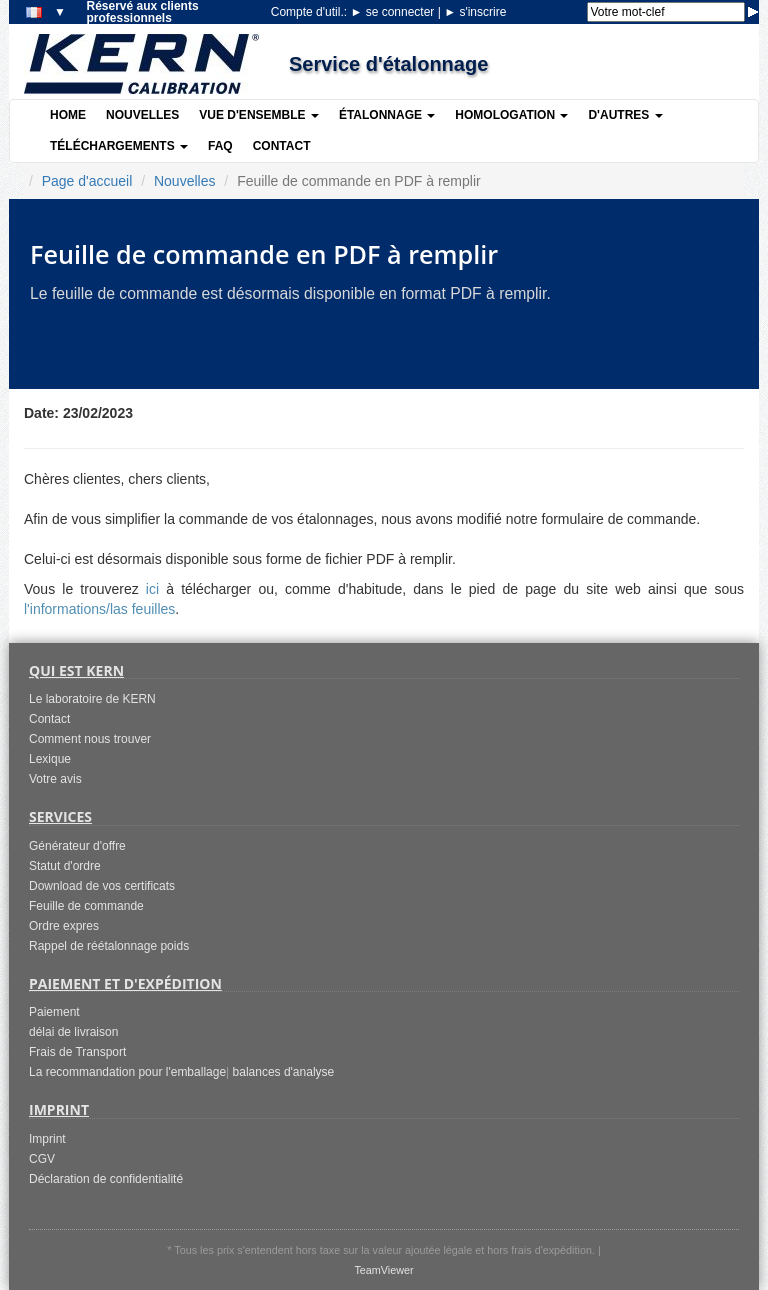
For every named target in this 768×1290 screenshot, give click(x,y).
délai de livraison (73, 1032)
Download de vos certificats (102, 886)
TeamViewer (383, 1270)
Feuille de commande (86, 906)
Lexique (50, 759)
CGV (42, 1159)
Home (68, 115)
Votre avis (55, 779)
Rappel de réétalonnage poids (109, 946)
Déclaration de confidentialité (106, 1179)
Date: (41, 413)
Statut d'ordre (65, 866)
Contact (282, 146)
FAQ (220, 146)
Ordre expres (64, 926)
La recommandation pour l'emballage (127, 1072)
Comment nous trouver (90, 739)
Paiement (54, 1012)
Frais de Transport (77, 1052)
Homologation (511, 115)
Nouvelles (142, 115)
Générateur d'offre (77, 846)
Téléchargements (119, 146)
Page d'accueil (87, 181)
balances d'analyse (284, 1072)
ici (152, 589)
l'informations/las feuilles (99, 609)
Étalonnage (387, 115)
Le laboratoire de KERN (92, 699)
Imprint (47, 1139)
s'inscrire (475, 12)
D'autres (625, 115)
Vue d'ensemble (259, 115)
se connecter (393, 12)
